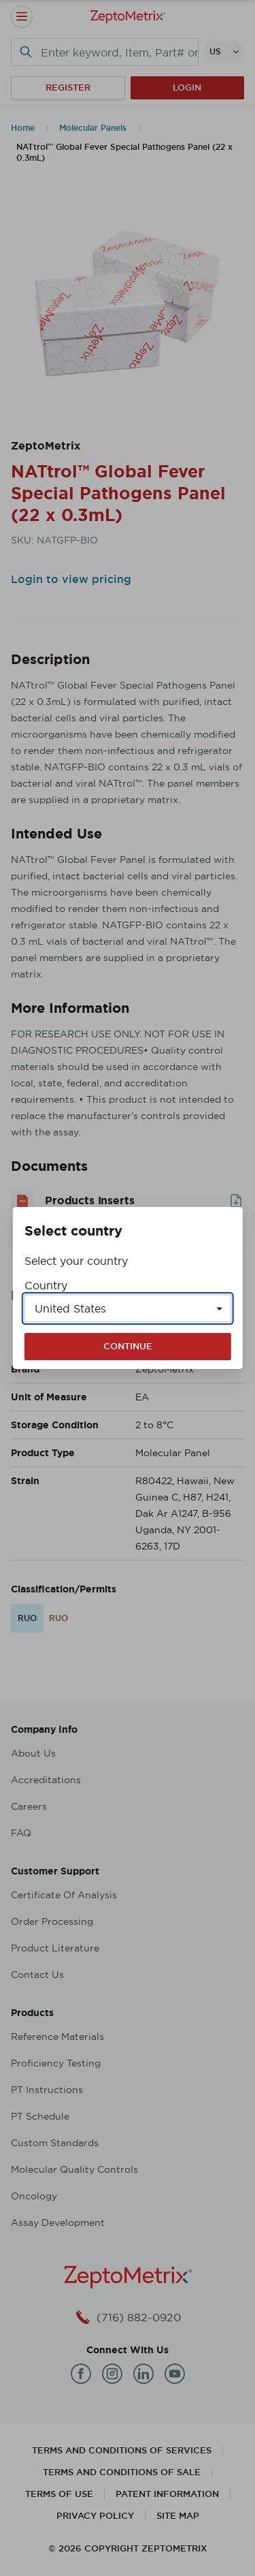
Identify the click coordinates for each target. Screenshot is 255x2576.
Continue (127, 1346)
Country (45, 1285)
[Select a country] (127, 1308)
